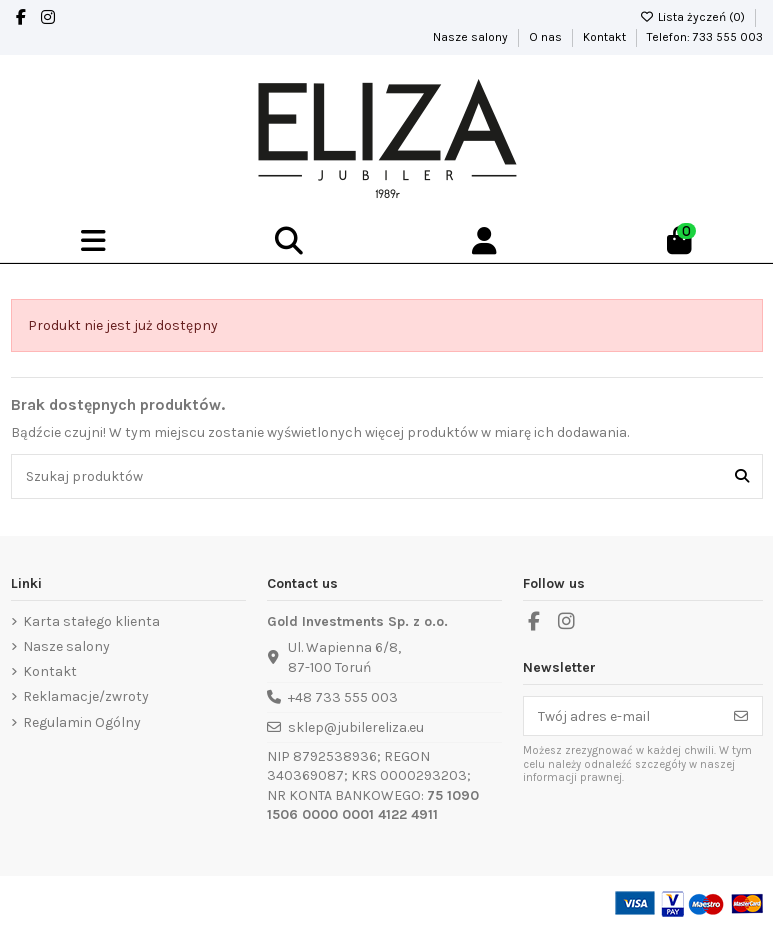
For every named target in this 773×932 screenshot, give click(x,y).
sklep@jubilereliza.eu (356, 727)
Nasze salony (472, 37)
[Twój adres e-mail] (622, 716)
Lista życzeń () (694, 17)
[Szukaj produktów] (742, 476)
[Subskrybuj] (741, 716)
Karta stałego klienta (91, 621)
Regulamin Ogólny (82, 722)
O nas (547, 37)
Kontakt (606, 37)
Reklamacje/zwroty (86, 696)
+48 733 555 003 (343, 697)
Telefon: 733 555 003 (705, 37)
